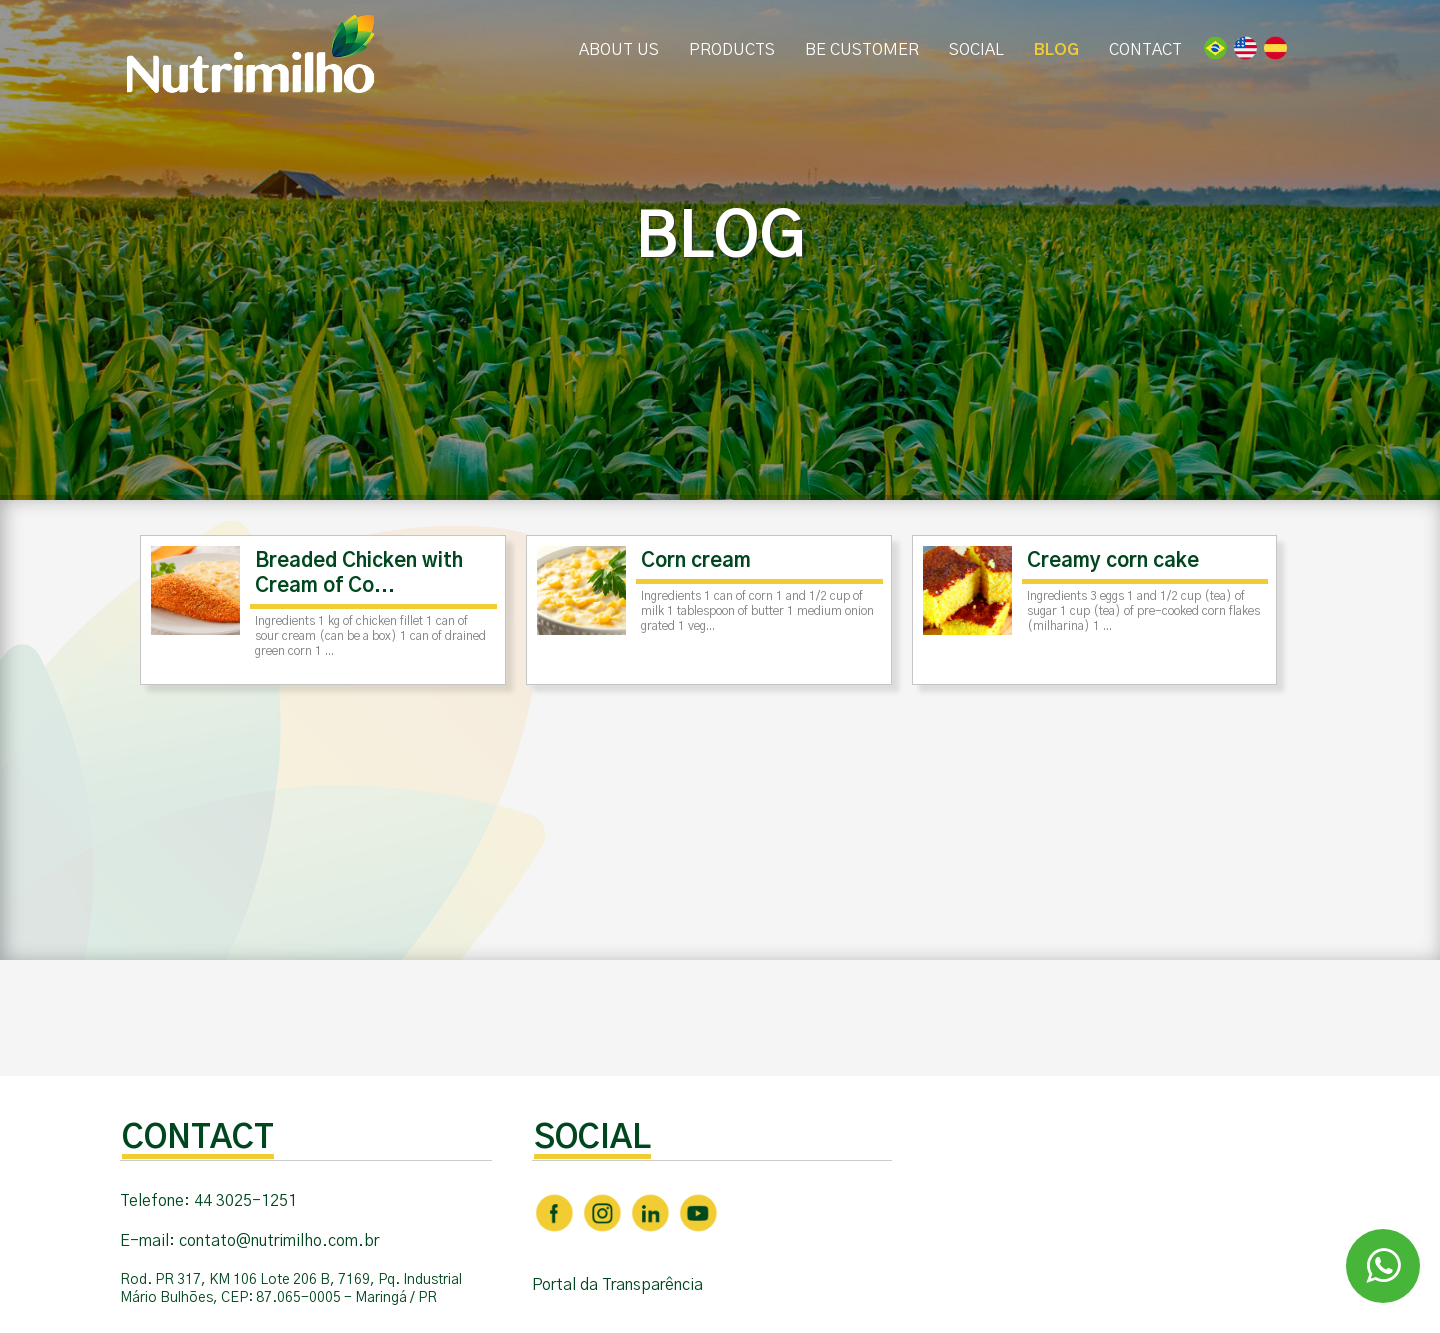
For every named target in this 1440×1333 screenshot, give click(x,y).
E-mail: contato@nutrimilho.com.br (249, 1241)
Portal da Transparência (617, 1285)
